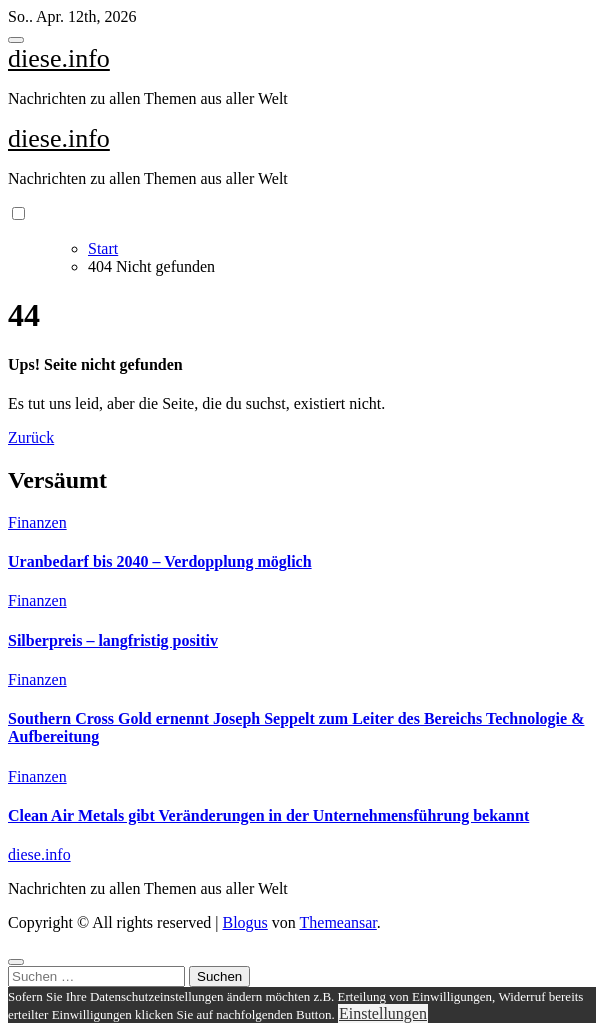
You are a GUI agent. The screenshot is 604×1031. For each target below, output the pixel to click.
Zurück (31, 437)
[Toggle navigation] (16, 40)
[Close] (16, 962)
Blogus (244, 922)
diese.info (59, 58)
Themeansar (338, 922)
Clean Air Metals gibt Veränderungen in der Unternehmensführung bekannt (268, 815)
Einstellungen (383, 1013)
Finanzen (37, 522)
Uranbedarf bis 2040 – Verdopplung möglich (160, 561)
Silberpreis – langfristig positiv (113, 640)
